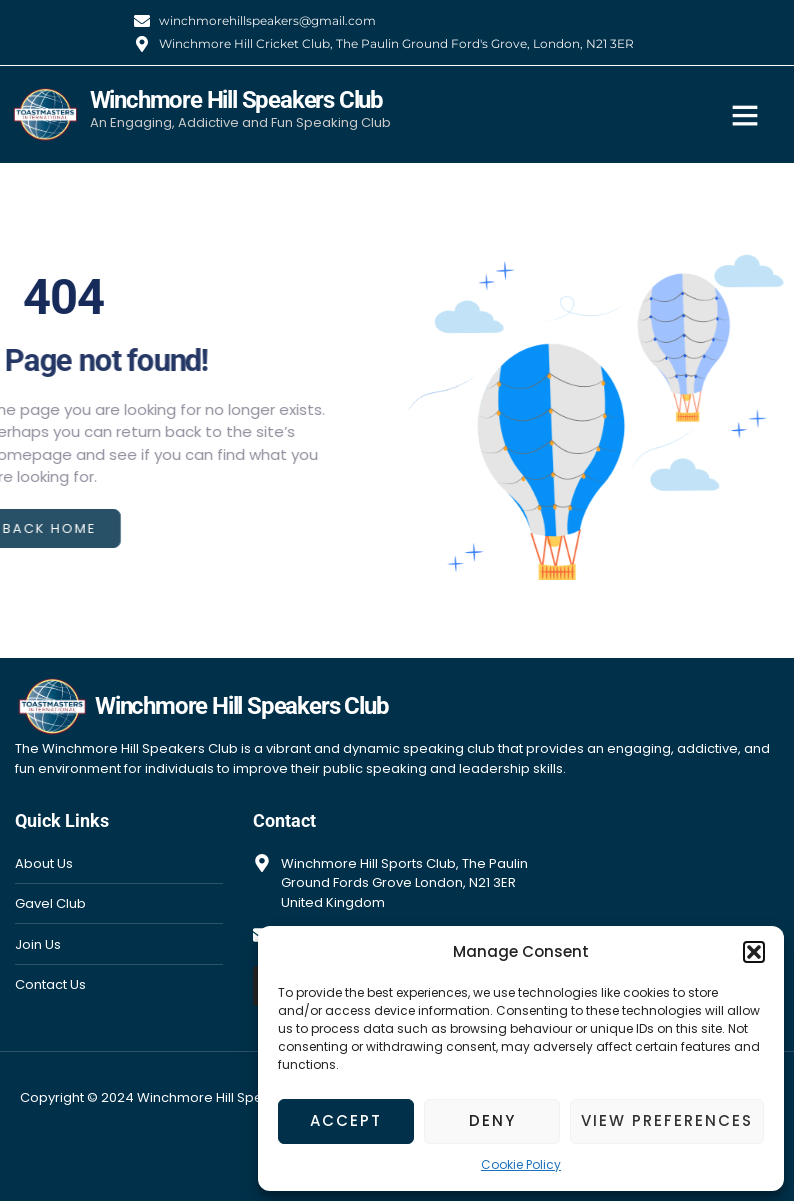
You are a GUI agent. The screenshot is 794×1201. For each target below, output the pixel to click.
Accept (346, 1120)
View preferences (667, 1120)
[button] (754, 952)
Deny (492, 1120)
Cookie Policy (521, 1164)
